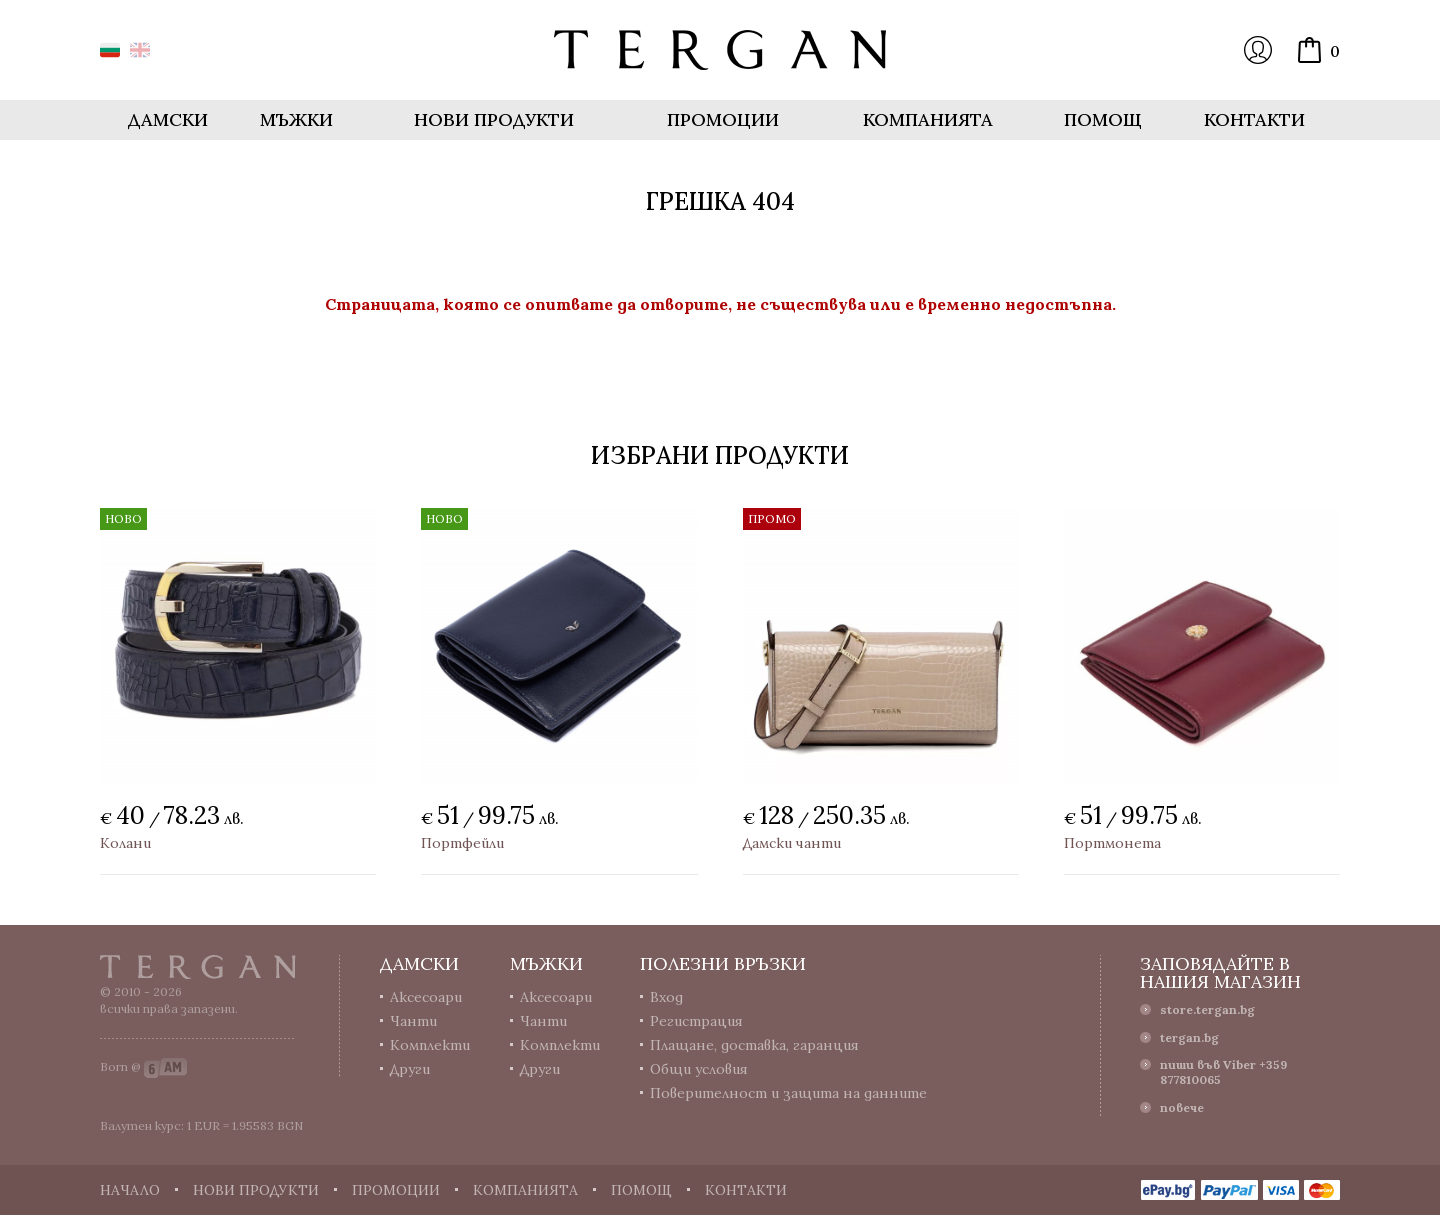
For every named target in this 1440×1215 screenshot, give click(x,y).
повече (1182, 1107)
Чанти (413, 1021)
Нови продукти (494, 119)
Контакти (1254, 119)
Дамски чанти (792, 843)
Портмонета (1112, 843)
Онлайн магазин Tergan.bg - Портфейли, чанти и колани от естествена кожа (720, 50)
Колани (125, 843)
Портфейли (462, 843)
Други (410, 1069)
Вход (1258, 50)
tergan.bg (1189, 1037)
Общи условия (699, 1069)
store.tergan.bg (1207, 1009)
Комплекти (430, 1045)
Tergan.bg (198, 967)
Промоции (723, 119)
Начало (130, 1190)
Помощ (1103, 119)
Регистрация (696, 1021)
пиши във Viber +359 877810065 (1223, 1072)
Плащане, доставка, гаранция (754, 1045)
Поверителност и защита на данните (788, 1093)
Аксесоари (426, 997)
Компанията (928, 119)
